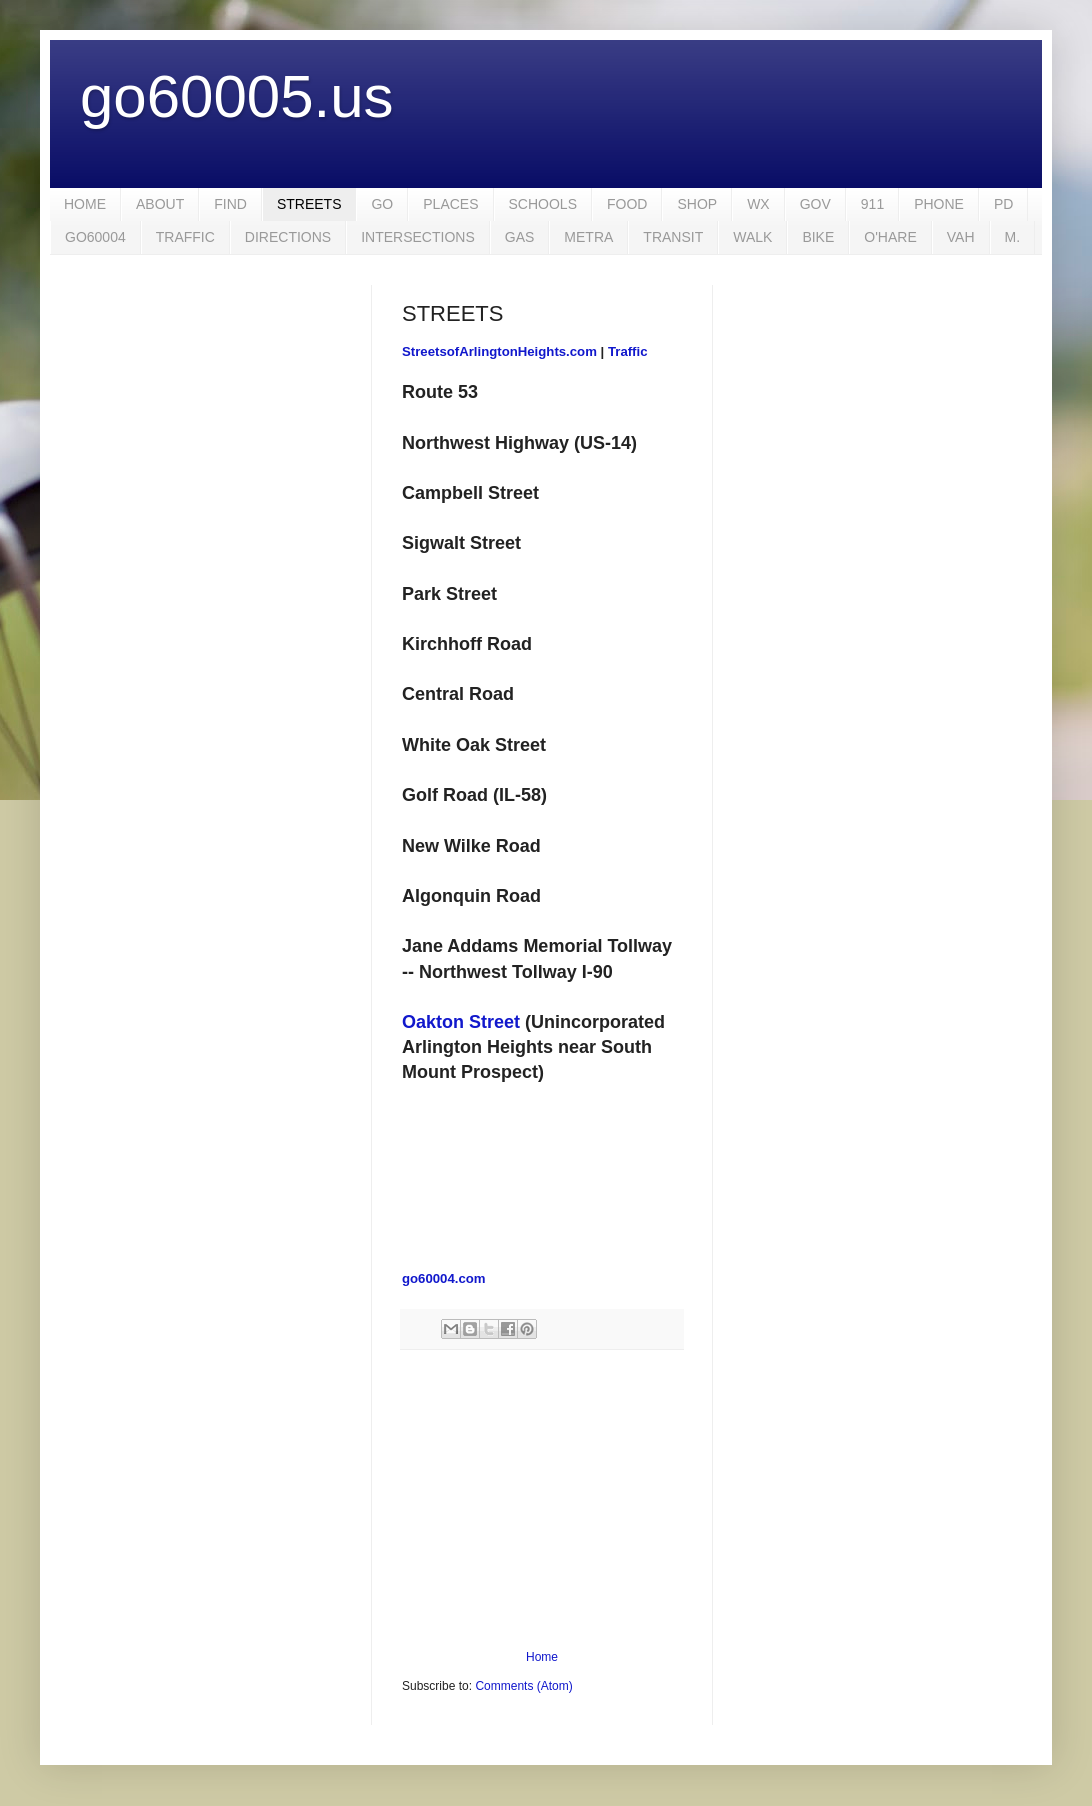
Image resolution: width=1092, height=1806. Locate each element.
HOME (85, 204)
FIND (230, 204)
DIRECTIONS (288, 237)
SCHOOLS (543, 204)
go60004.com (444, 1278)
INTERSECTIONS (418, 237)
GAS (520, 237)
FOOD (627, 204)
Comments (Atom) (523, 1686)
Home (542, 1657)
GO (382, 204)
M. (1013, 237)
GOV (815, 204)
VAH (961, 237)
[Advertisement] (542, 1500)
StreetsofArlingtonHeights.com (499, 351)
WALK (752, 237)
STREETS (309, 204)
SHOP (697, 204)
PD (1003, 204)
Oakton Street (461, 1022)
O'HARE (890, 237)
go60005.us (237, 96)
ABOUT (160, 204)
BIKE (818, 237)
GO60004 (95, 237)
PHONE (939, 204)
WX (758, 204)
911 (872, 204)
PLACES (450, 204)
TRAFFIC (185, 237)
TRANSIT (673, 237)
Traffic (628, 351)
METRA (588, 237)
